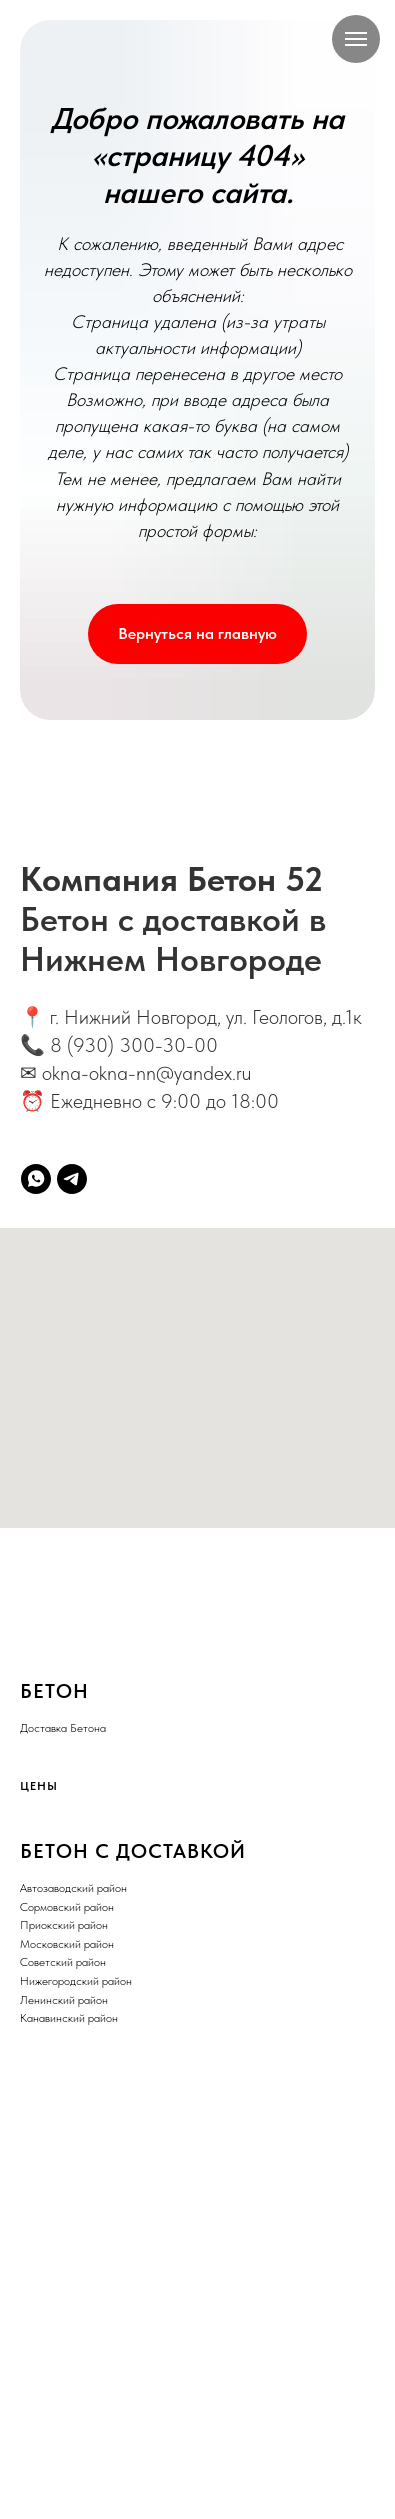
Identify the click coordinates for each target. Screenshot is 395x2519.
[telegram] (72, 1179)
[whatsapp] (36, 1179)
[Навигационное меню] (356, 39)
